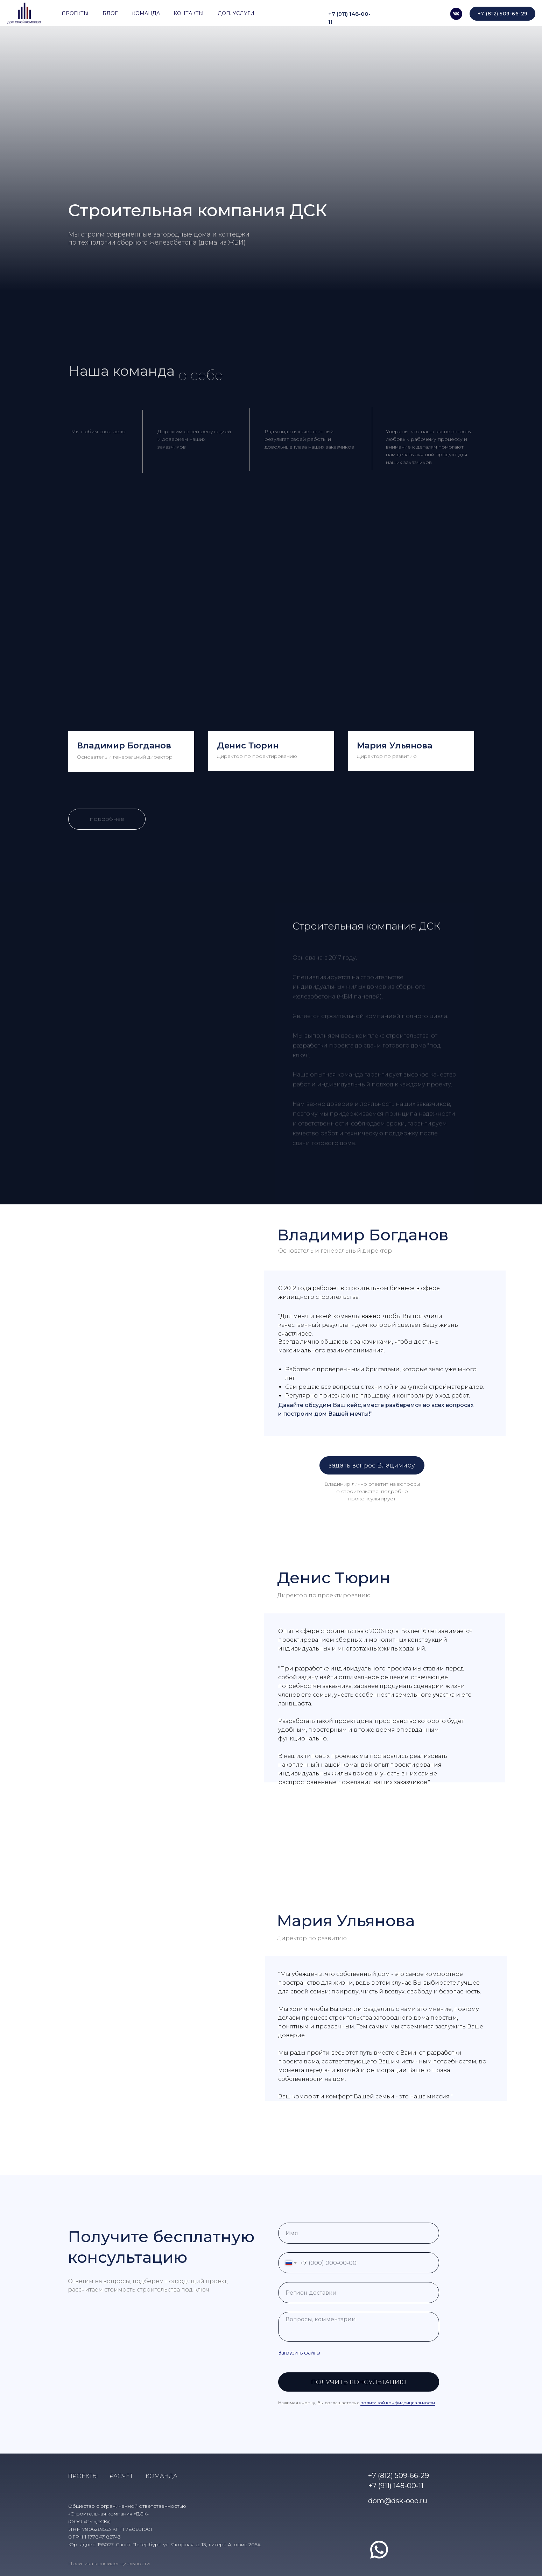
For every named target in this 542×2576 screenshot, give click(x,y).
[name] (358, 2233)
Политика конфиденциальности (109, 2563)
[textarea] (358, 2327)
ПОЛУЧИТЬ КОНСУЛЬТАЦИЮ (358, 2382)
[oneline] (358, 2292)
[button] (371, 1465)
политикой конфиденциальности (397, 2402)
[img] (456, 14)
